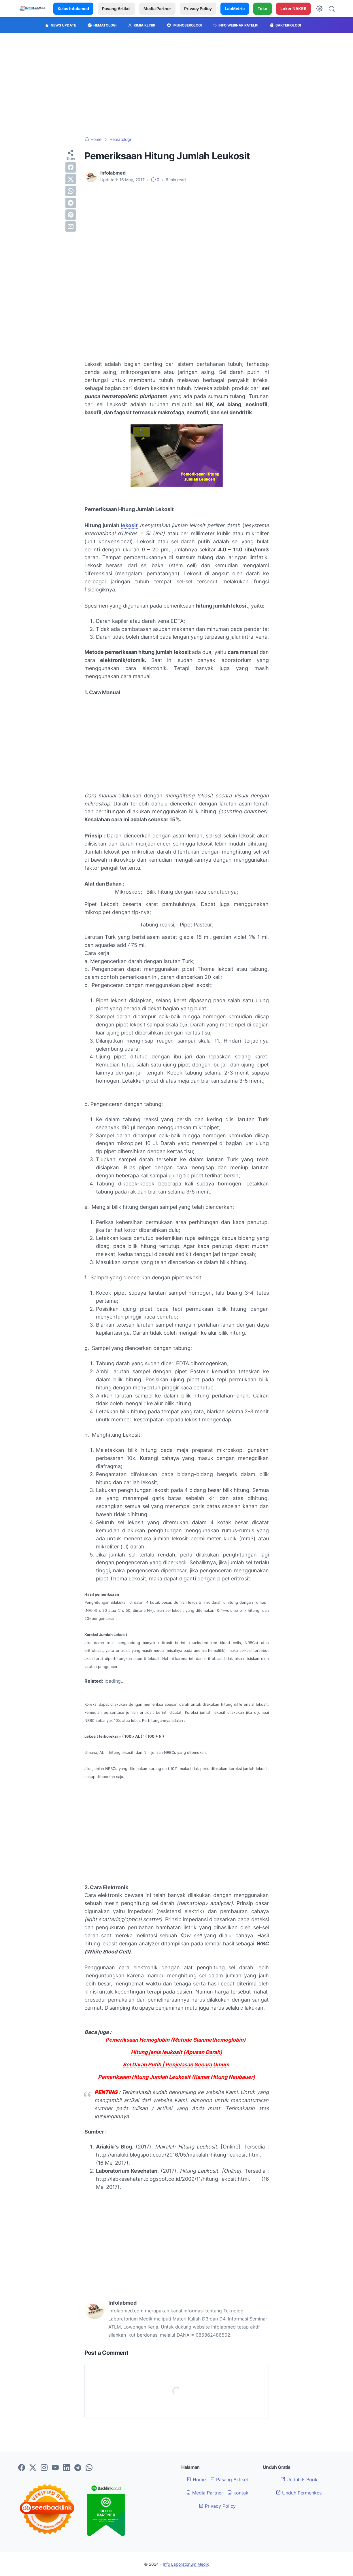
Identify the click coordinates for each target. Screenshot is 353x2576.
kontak (237, 2493)
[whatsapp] (70, 191)
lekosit (129, 525)
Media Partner (157, 8)
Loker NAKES (293, 8)
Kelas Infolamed (73, 8)
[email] (70, 226)
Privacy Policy (198, 8)
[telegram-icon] (77, 2468)
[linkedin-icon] (66, 2468)
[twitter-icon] (32, 2468)
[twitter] (70, 179)
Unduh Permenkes (299, 2493)
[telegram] (70, 203)
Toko (262, 8)
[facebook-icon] (21, 2468)
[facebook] (70, 167)
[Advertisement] (176, 84)
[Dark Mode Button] (319, 8)
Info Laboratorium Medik (186, 2564)
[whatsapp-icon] (89, 2468)
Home (196, 2479)
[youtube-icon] (55, 2468)
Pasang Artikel (116, 8)
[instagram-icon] (44, 2468)
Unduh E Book (299, 2479)
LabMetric (235, 8)
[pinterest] (70, 214)
